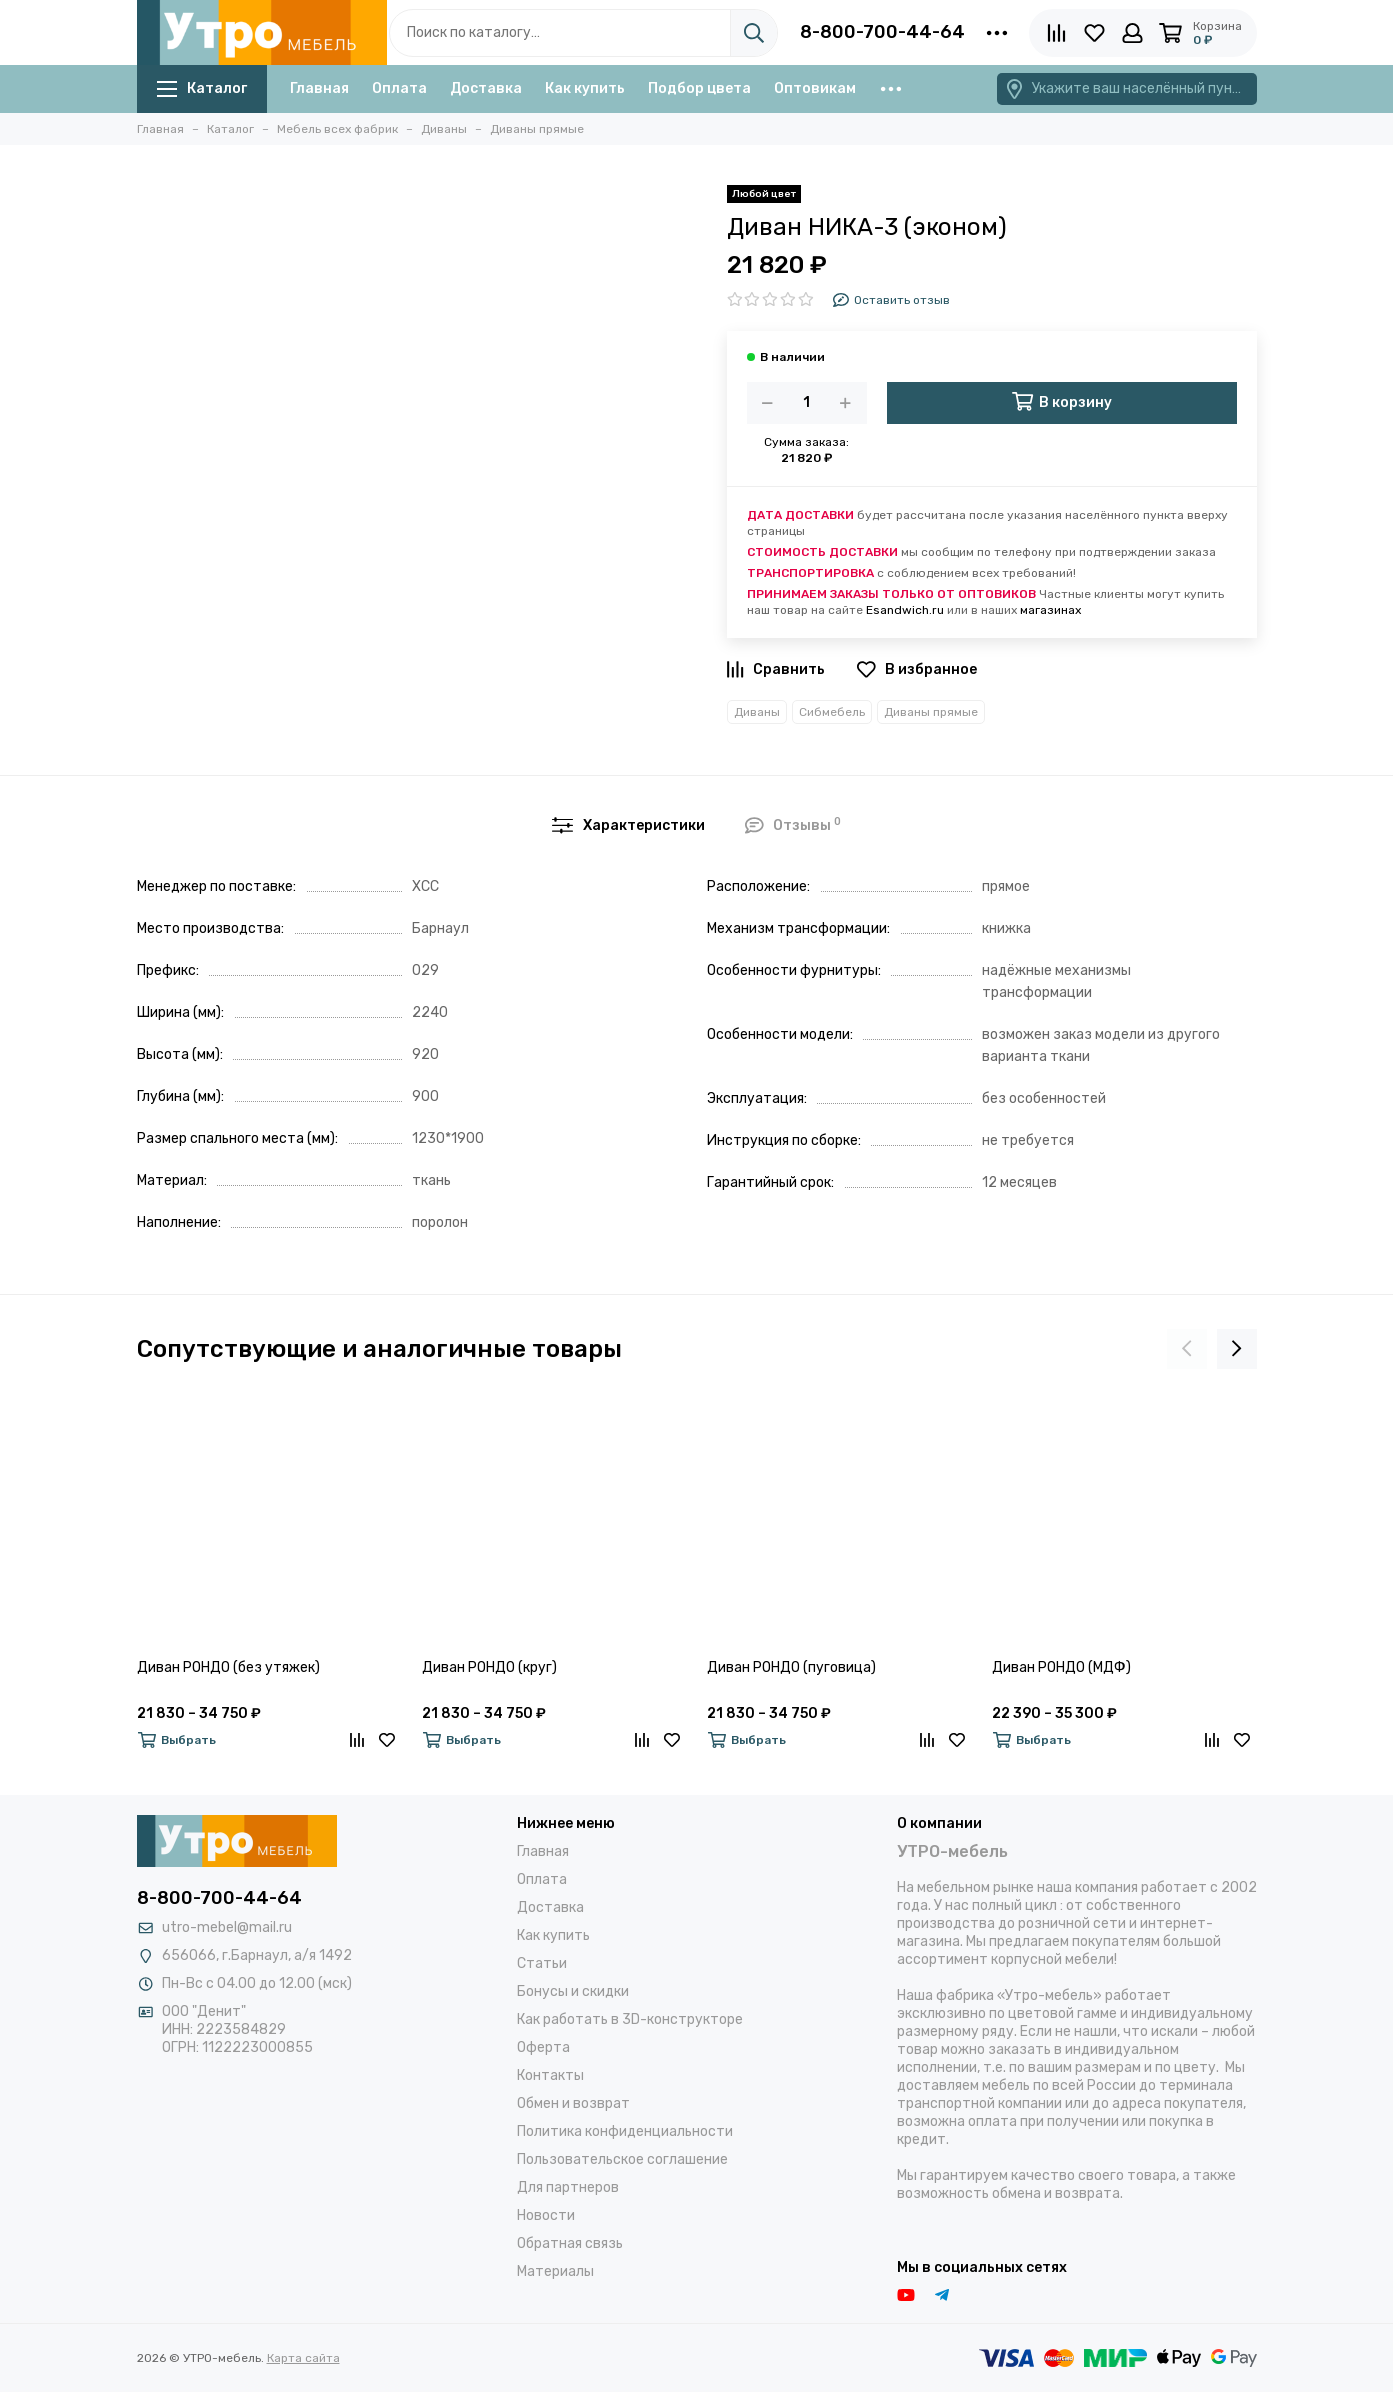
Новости (546, 2215)
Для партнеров (568, 2187)
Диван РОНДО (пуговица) (791, 1667)
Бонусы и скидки (573, 1991)
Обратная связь (570, 2243)
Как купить (585, 88)
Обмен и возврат (573, 2103)
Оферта (543, 2047)
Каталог (202, 88)
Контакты (550, 2075)
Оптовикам (815, 88)
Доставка (486, 88)
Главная (319, 88)
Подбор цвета (699, 88)
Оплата (399, 88)
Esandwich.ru (905, 610)
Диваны (757, 712)
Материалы (555, 2271)
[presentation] (1187, 1349)
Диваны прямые (931, 712)
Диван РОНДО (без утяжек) (228, 1667)
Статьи (542, 1963)
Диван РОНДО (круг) (489, 1667)
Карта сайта (303, 2358)
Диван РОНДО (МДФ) (1061, 1667)
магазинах (1050, 610)
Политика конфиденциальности (625, 2131)
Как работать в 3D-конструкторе (630, 2019)
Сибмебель (832, 712)
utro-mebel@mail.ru (227, 1927)
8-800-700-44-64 (882, 32)
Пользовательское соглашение (622, 2159)
